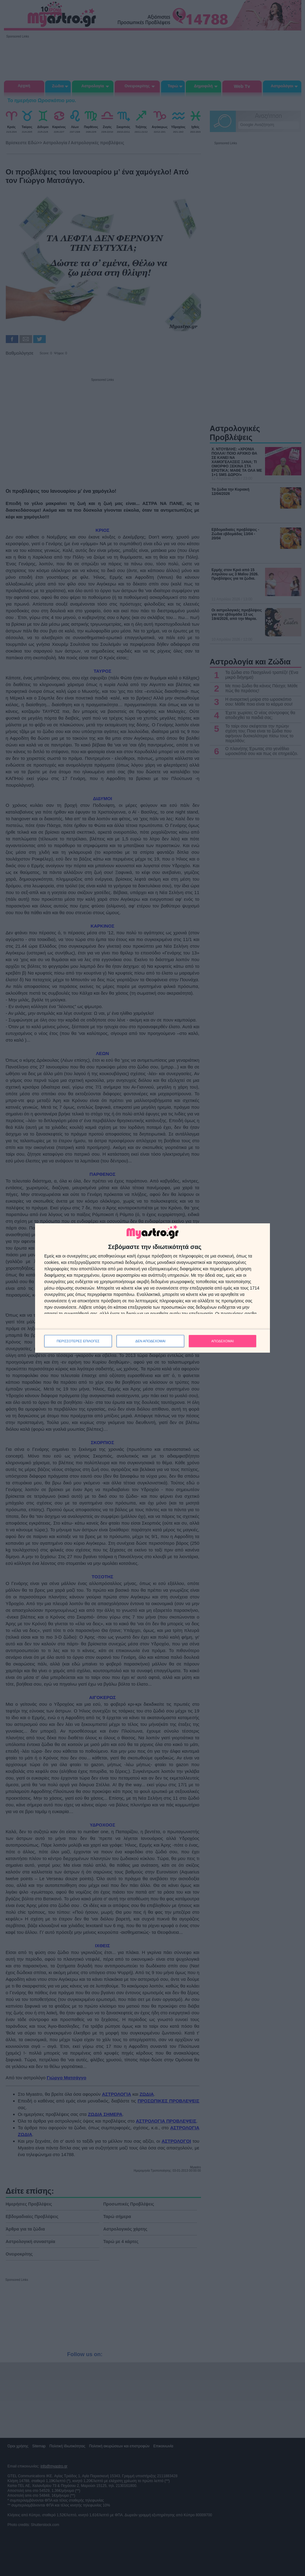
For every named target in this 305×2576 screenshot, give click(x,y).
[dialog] (152, 1288)
